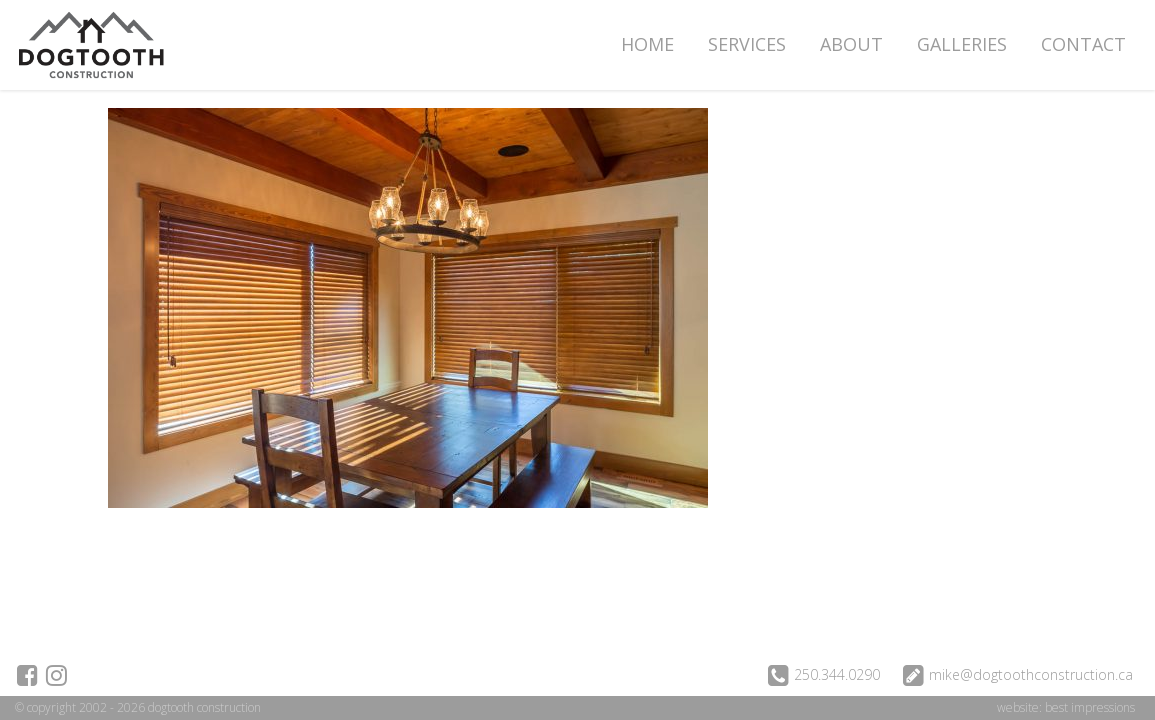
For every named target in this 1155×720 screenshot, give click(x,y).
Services (747, 44)
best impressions (1090, 707)
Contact (1083, 44)
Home (647, 44)
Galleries (962, 44)
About (851, 44)
